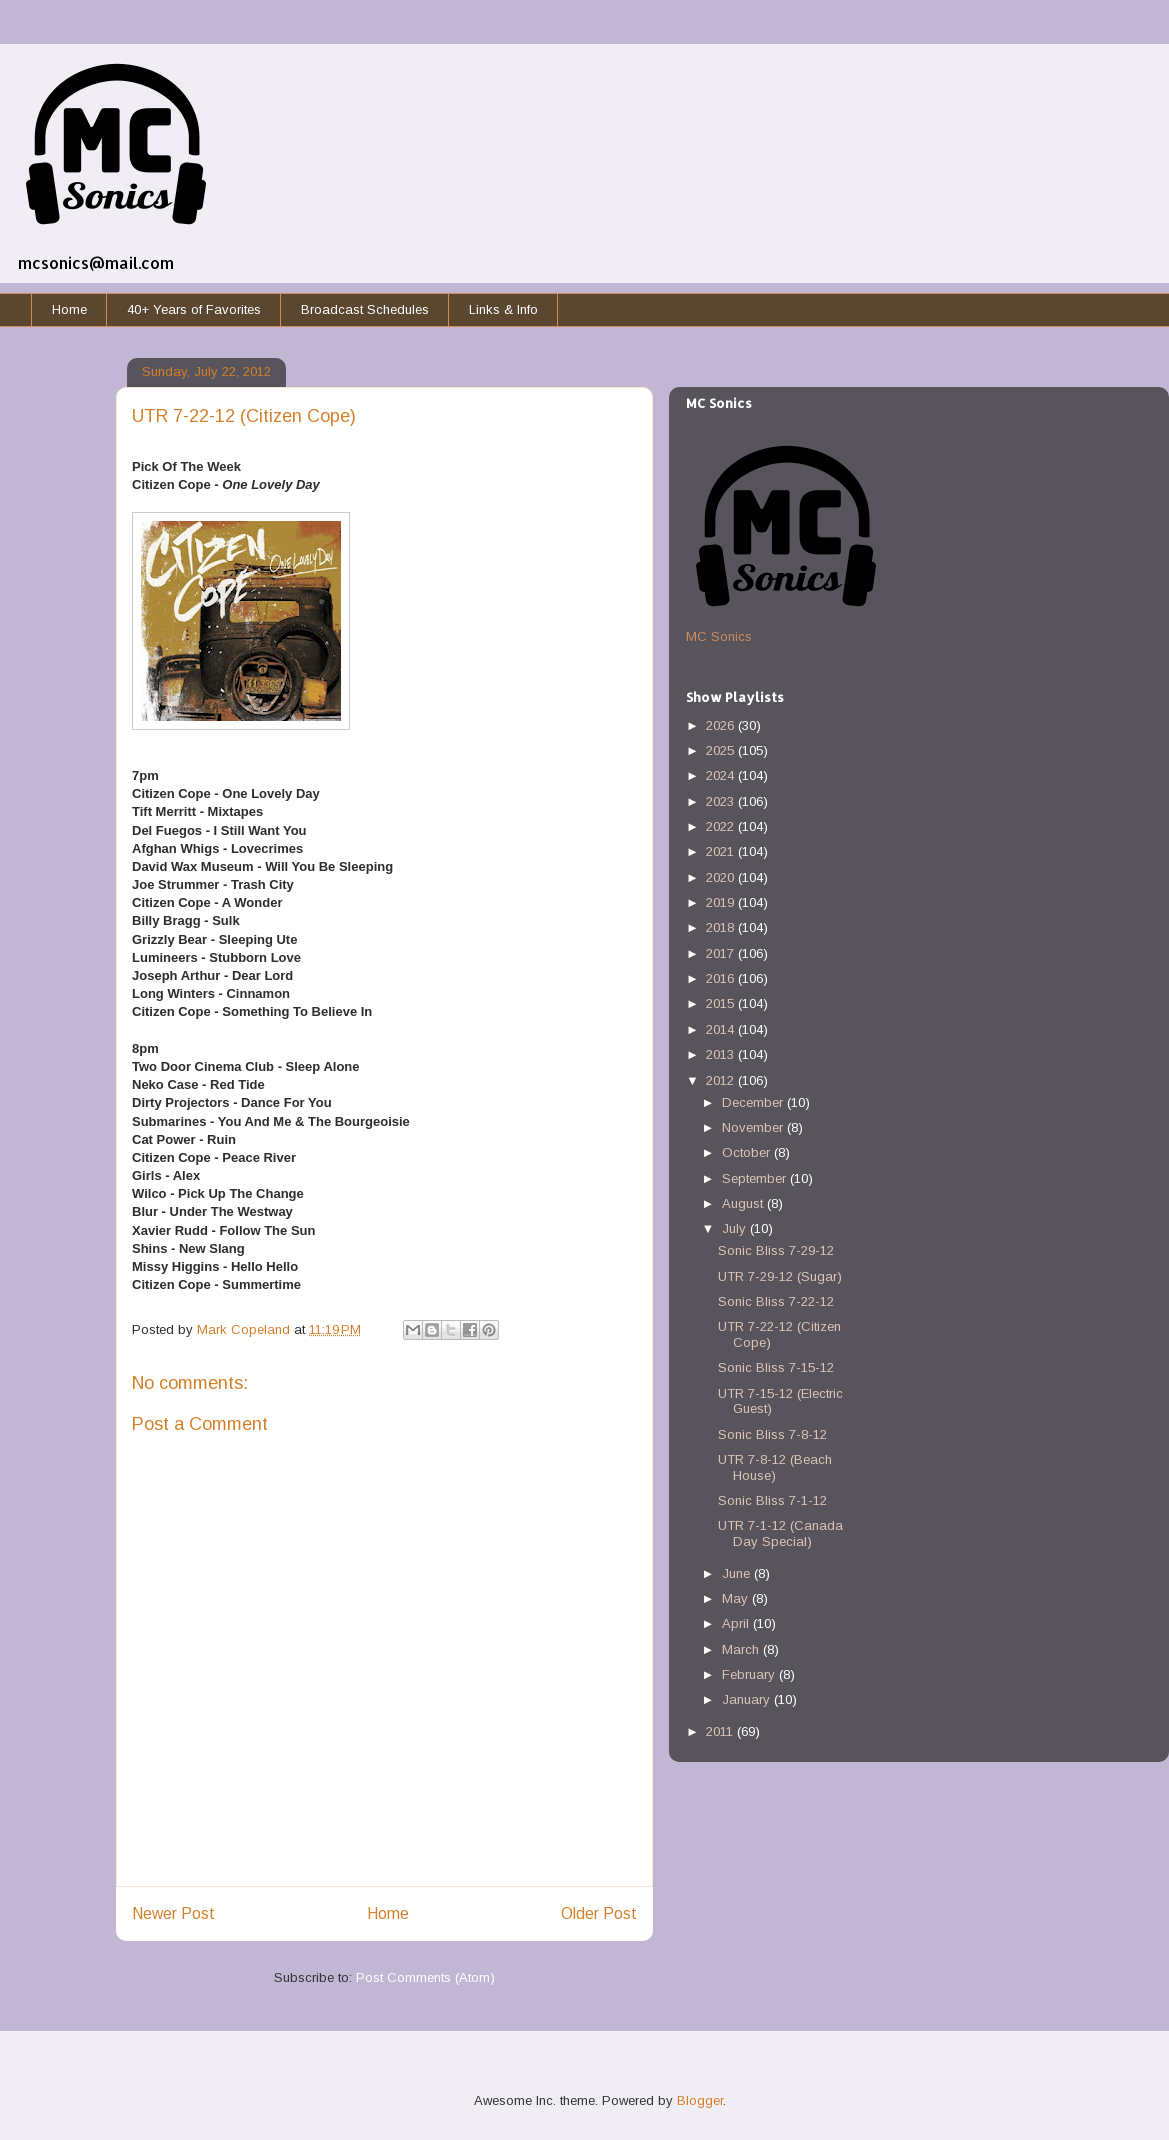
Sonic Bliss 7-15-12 (776, 1367)
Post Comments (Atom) (425, 1977)
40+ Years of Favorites (194, 309)
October (748, 1152)
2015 (722, 1003)
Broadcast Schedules (365, 309)
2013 (722, 1054)
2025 (722, 750)
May (737, 1598)
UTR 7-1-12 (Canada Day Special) (780, 1533)
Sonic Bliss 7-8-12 (772, 1434)
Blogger (700, 2100)
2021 (722, 851)
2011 (721, 1731)
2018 (722, 927)
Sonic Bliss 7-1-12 (772, 1500)
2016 (722, 978)
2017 (722, 953)
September (756, 1178)
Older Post (599, 1913)
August (744, 1203)
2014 (722, 1029)
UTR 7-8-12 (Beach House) (775, 1467)
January (748, 1699)
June (738, 1573)
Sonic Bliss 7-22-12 (776, 1301)
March (742, 1649)
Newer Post (173, 1913)
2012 (722, 1080)
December (754, 1102)
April (737, 1623)
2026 (722, 725)
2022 (722, 826)
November (754, 1127)
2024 (722, 775)
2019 (722, 902)
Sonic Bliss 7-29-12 (776, 1250)
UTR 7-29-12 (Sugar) (780, 1276)
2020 (722, 877)
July (736, 1228)
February (750, 1674)
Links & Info (503, 309)
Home (69, 309)
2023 (722, 801)
